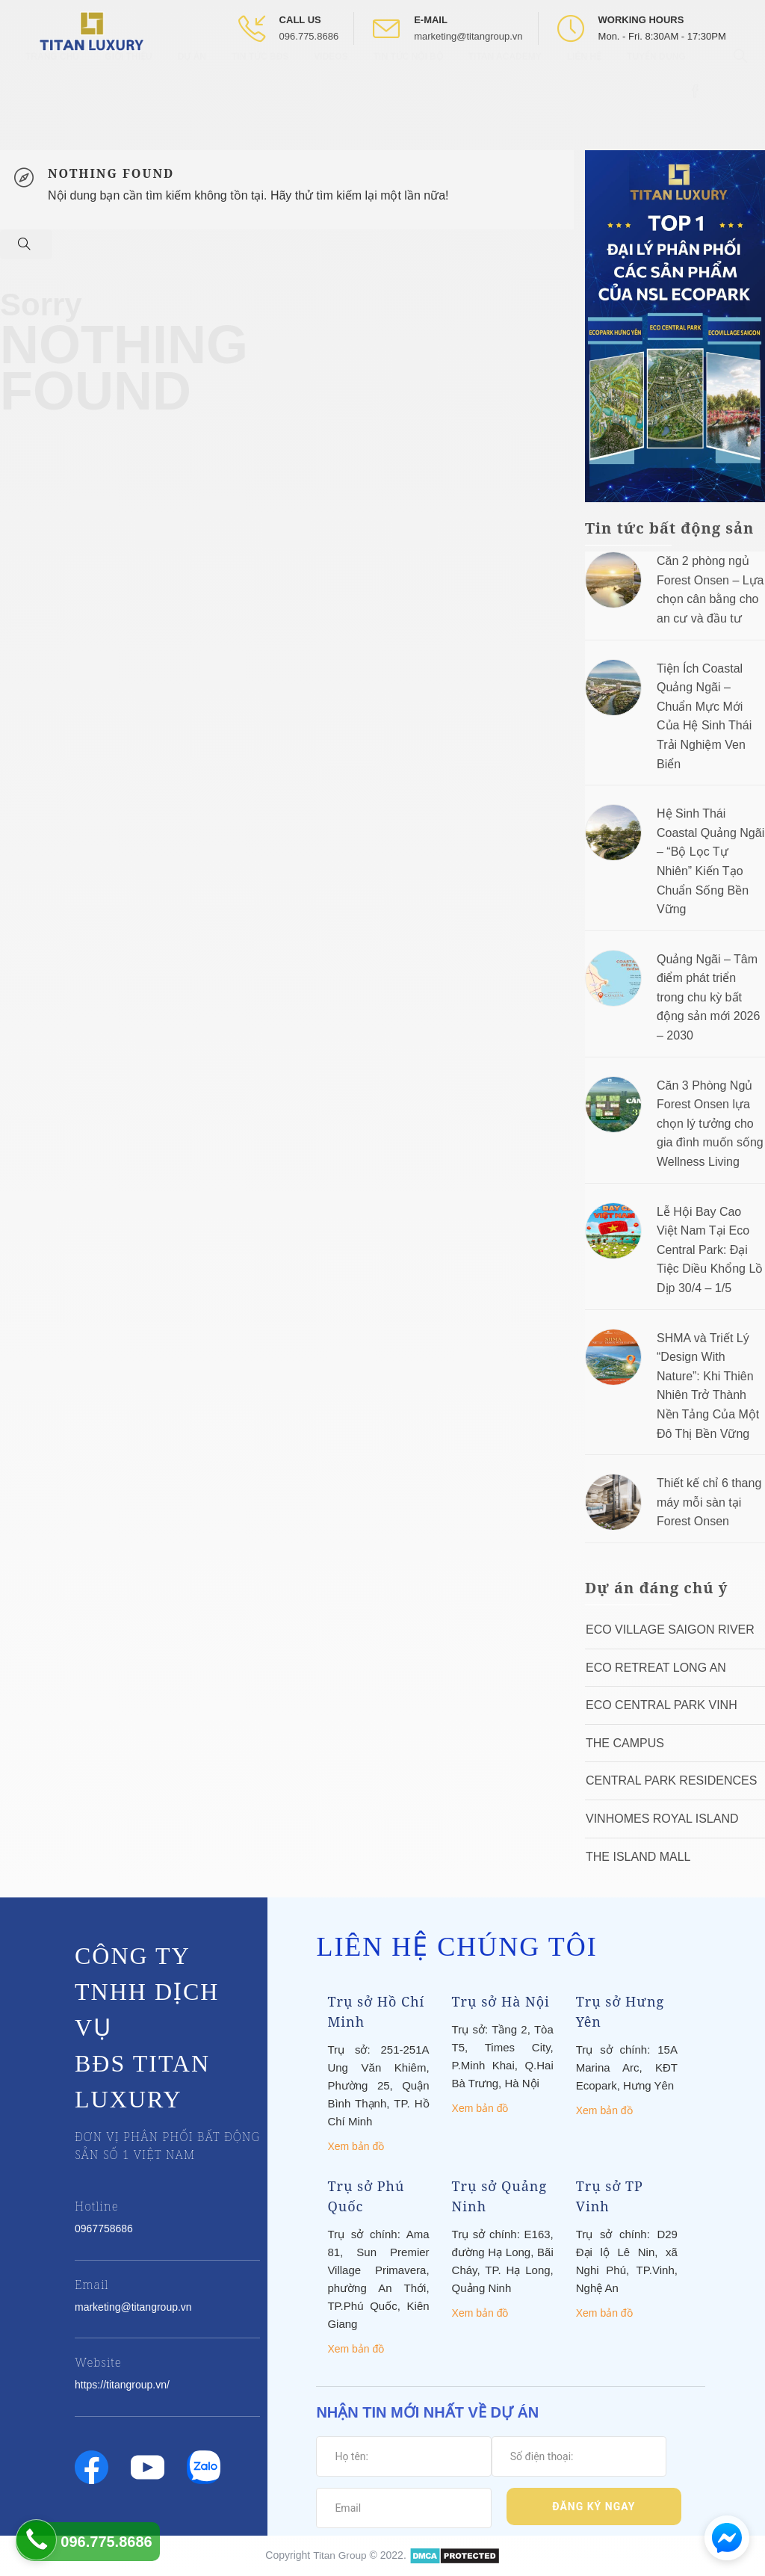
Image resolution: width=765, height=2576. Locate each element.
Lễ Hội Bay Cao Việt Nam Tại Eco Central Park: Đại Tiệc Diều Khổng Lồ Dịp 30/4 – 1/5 (710, 1249)
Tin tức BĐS (260, 82)
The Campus (625, 1743)
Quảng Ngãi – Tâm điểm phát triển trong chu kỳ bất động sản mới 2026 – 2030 (708, 997)
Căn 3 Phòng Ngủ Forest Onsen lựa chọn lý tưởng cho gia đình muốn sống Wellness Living (710, 1123)
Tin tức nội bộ (408, 82)
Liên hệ (584, 82)
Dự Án (192, 82)
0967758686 (104, 2228)
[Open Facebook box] (696, 116)
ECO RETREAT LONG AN (656, 1667)
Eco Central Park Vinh (661, 1705)
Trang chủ (52, 82)
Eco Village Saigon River (670, 1629)
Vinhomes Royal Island (662, 1818)
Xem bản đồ (355, 2146)
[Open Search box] (742, 81)
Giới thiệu (128, 82)
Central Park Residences (671, 1780)
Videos (330, 82)
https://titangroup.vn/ (122, 2385)
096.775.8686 (309, 36)
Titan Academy (505, 82)
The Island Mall (638, 1856)
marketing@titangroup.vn (468, 36)
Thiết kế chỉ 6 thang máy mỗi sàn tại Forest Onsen (709, 1502)
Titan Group (339, 2554)
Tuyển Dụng (656, 82)
